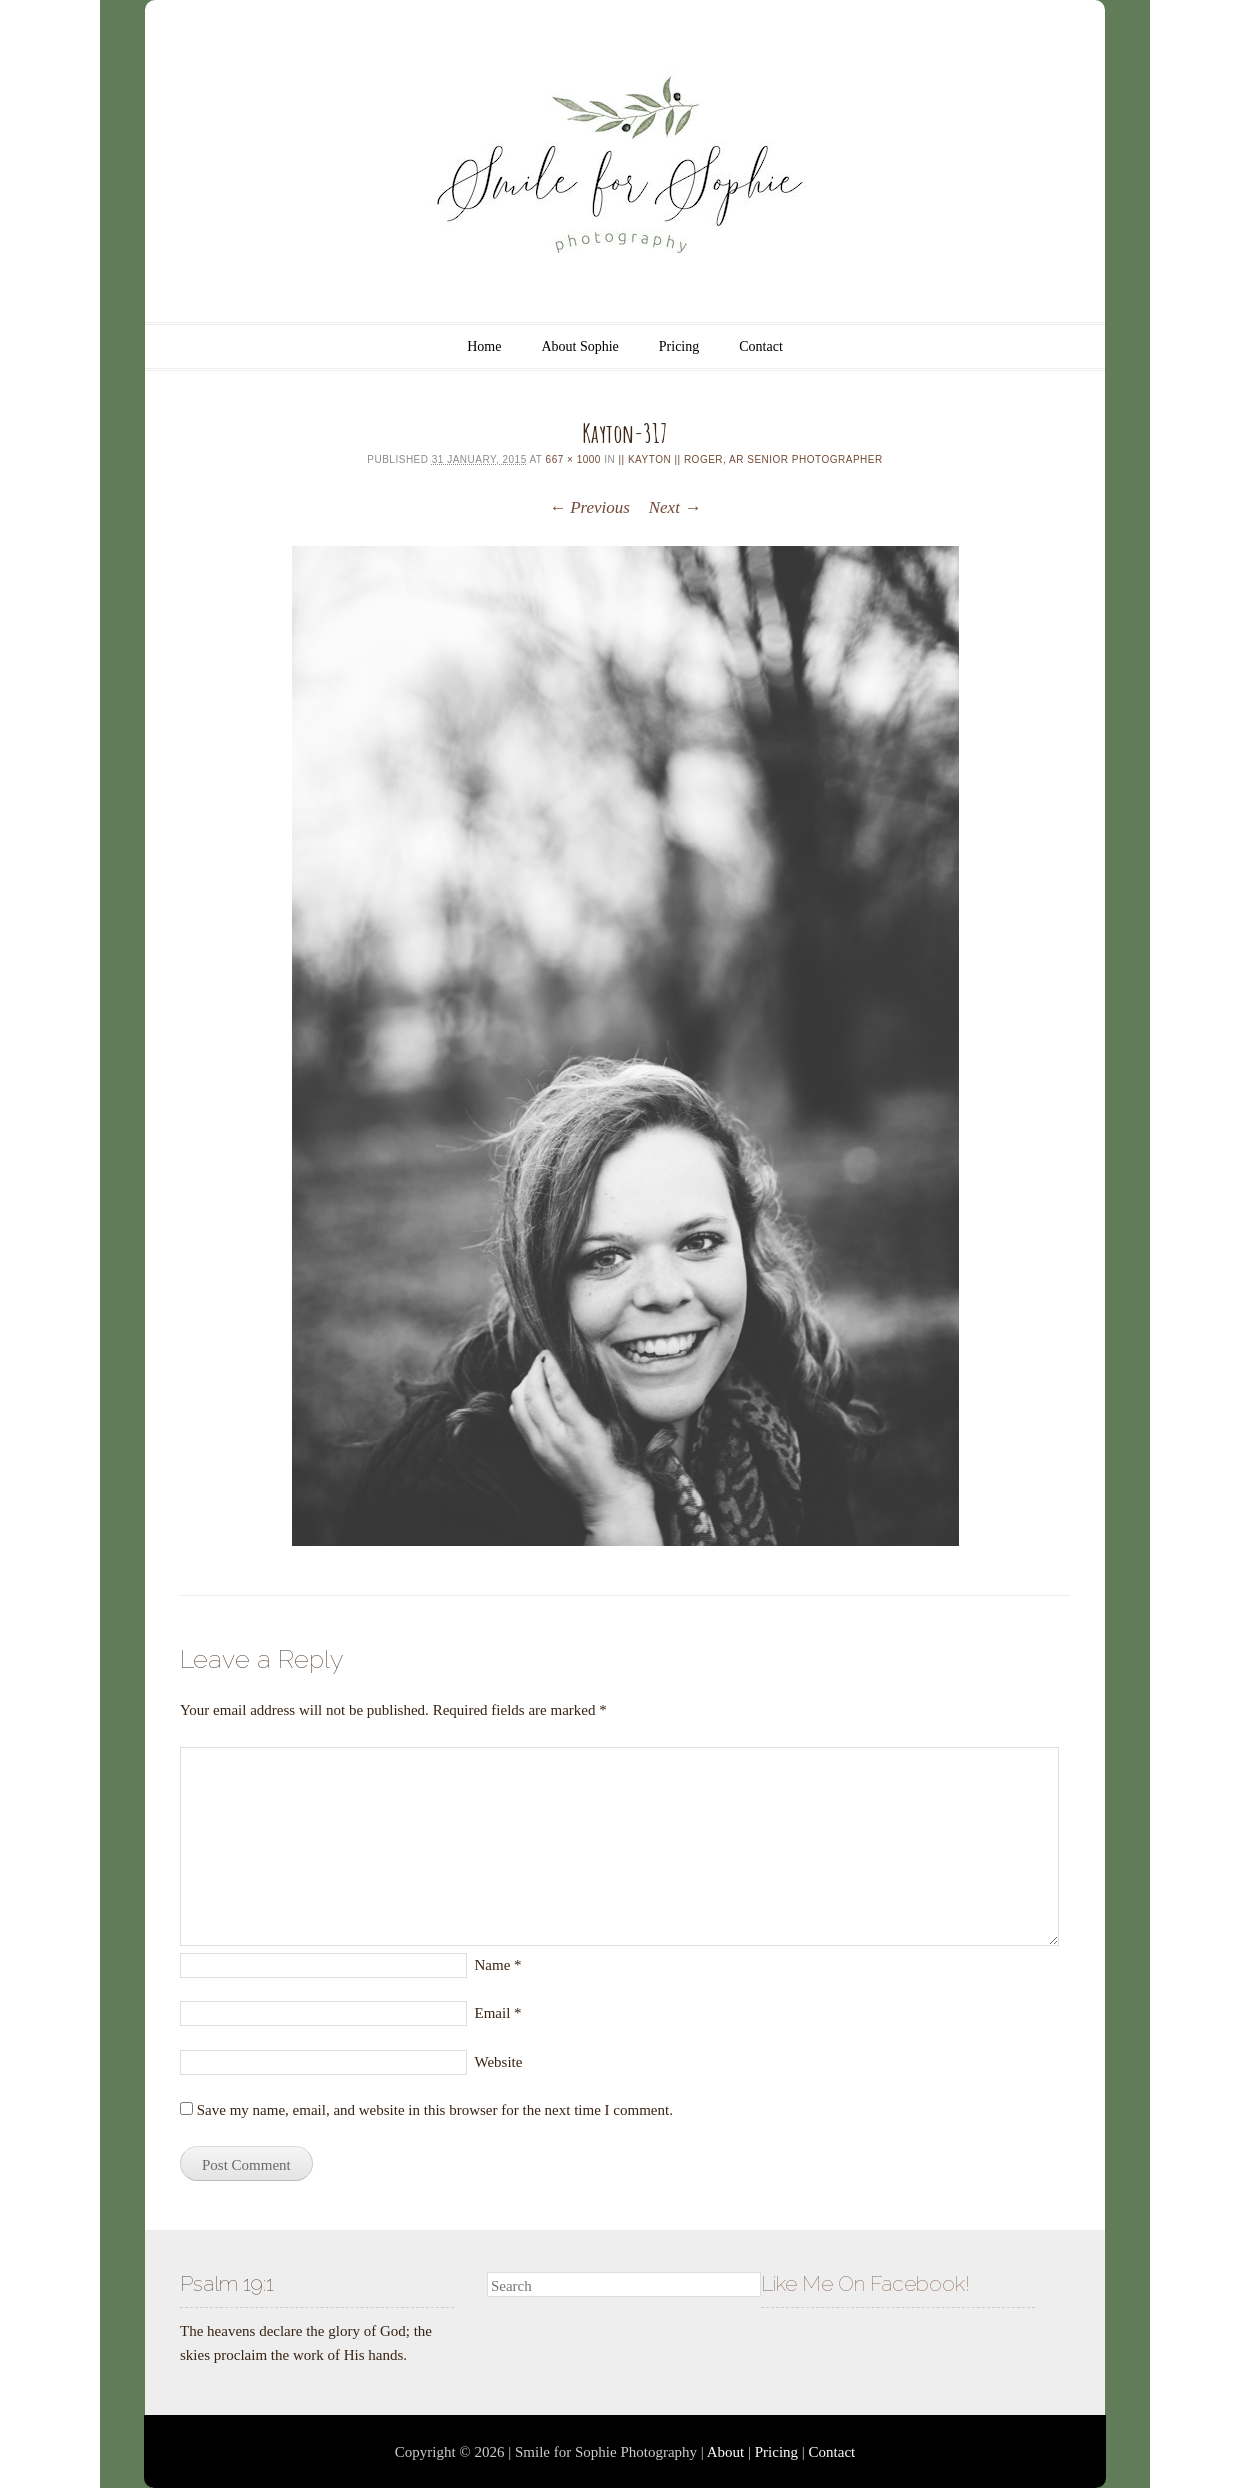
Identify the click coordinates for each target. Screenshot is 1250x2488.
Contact (761, 346)
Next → (675, 507)
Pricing (679, 346)
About (726, 2452)
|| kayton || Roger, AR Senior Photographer (750, 459)
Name (498, 1965)
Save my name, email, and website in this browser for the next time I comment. (435, 2110)
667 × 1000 (573, 459)
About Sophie (579, 346)
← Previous (589, 507)
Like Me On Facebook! (865, 2283)
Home (484, 346)
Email (498, 2013)
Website (499, 2062)
